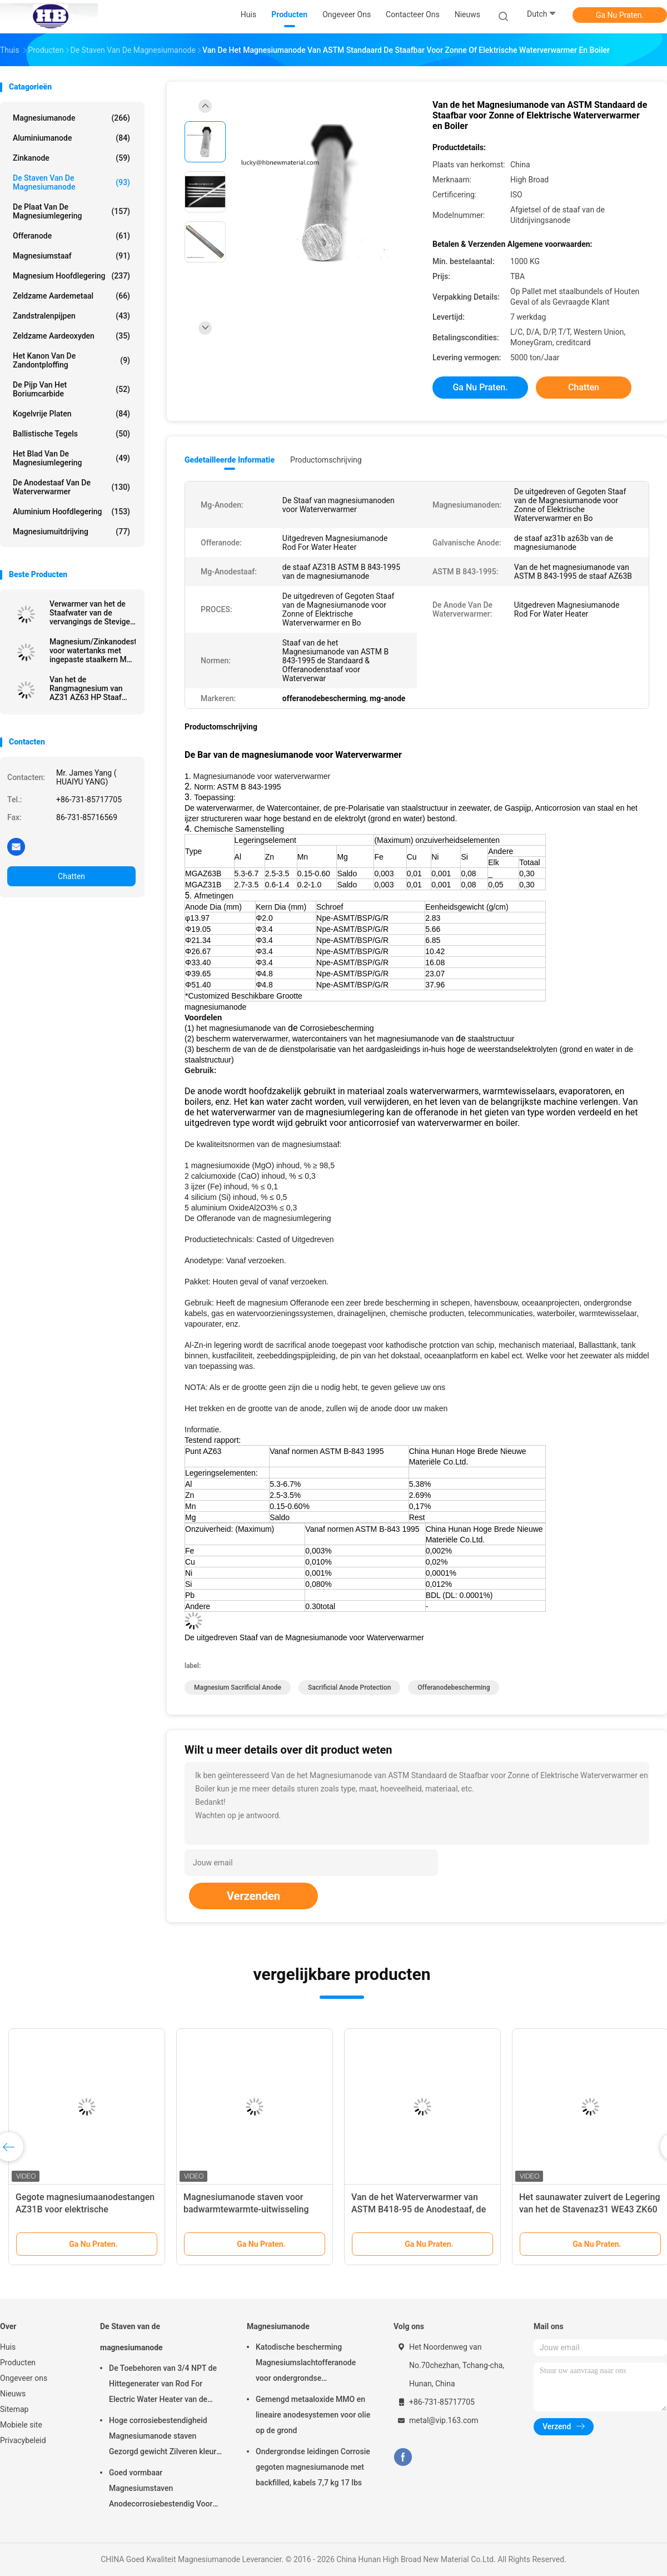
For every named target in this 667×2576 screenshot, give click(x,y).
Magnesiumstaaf (71, 255)
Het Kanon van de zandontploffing (71, 360)
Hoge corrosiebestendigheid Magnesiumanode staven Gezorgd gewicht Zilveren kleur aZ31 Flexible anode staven (162, 2437)
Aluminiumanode (71, 137)
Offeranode (71, 235)
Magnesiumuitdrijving (71, 531)
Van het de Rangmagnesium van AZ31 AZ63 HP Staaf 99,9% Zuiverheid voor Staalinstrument (87, 688)
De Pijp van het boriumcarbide (71, 389)
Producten (18, 2362)
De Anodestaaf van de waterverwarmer (71, 487)
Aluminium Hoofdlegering (71, 511)
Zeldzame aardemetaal (71, 295)
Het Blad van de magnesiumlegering (71, 458)
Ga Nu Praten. (620, 15)
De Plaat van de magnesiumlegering (71, 211)
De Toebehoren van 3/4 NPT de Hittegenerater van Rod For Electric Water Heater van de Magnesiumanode (163, 2385)
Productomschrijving (326, 459)
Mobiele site (21, 2424)
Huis (8, 2346)
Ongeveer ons (23, 2378)
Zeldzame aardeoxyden (71, 335)
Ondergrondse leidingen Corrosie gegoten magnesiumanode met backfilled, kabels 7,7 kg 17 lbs (313, 2467)
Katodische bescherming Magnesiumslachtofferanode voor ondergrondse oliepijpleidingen (306, 2364)
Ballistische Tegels (71, 433)
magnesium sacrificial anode (237, 1687)
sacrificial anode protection (349, 1687)
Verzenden (253, 1896)
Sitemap (14, 2409)
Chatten (71, 876)
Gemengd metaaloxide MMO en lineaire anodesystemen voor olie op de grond (313, 2415)
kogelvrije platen (71, 413)
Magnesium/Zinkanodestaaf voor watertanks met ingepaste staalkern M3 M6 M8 (92, 650)
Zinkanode (71, 157)
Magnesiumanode (71, 117)
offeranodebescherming (453, 1687)
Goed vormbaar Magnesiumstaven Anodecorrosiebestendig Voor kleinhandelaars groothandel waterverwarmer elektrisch (160, 2490)
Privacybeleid (23, 2440)
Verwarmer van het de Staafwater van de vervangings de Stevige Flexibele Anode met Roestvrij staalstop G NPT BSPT (89, 612)
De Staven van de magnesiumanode (71, 182)
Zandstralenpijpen (71, 315)
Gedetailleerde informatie (230, 459)
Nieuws (13, 2393)
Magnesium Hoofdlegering (71, 275)
